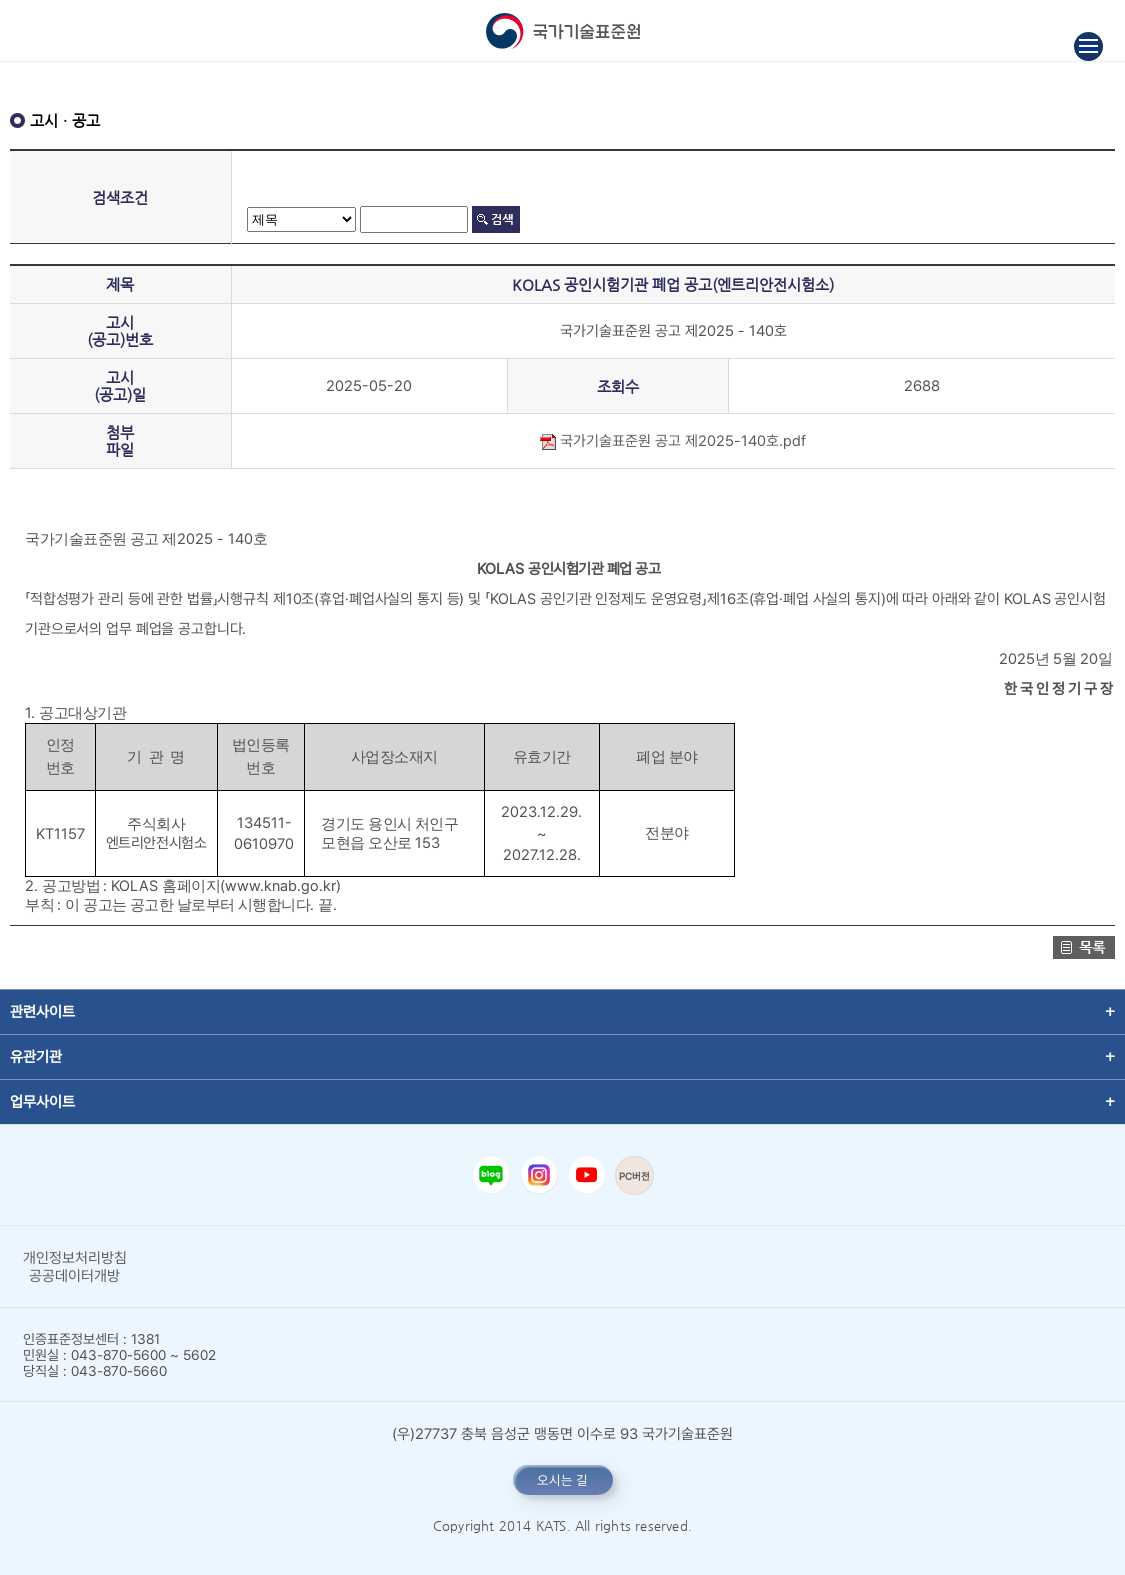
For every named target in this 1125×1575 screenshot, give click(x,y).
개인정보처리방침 (75, 1258)
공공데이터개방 (74, 1276)
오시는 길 (562, 1480)
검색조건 (120, 197)
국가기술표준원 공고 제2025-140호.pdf (673, 441)
